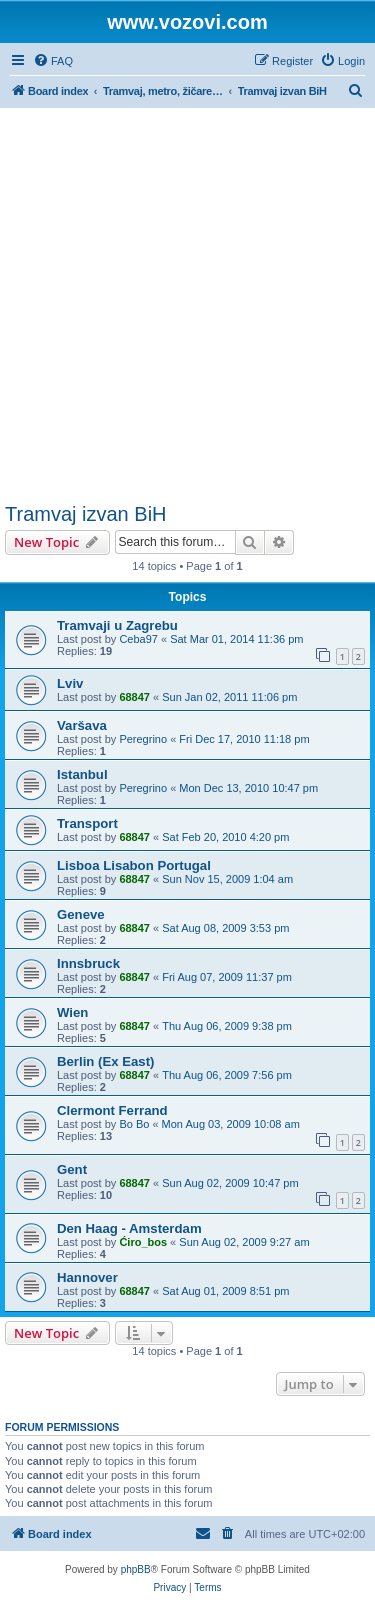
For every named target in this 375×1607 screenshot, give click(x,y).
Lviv (70, 683)
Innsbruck (88, 963)
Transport (87, 823)
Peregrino (143, 739)
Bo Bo (134, 1124)
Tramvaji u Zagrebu (117, 625)
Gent (72, 1169)
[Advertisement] (187, 305)
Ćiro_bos (143, 1242)
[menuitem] (53, 61)
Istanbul (82, 774)
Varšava (82, 725)
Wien (72, 1012)
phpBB (136, 1569)
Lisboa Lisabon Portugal (134, 865)
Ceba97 (138, 639)
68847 (134, 697)
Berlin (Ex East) (105, 1061)
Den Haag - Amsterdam (129, 1228)
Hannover (87, 1277)
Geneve (81, 914)
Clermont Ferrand (112, 1110)
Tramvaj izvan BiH (86, 514)
